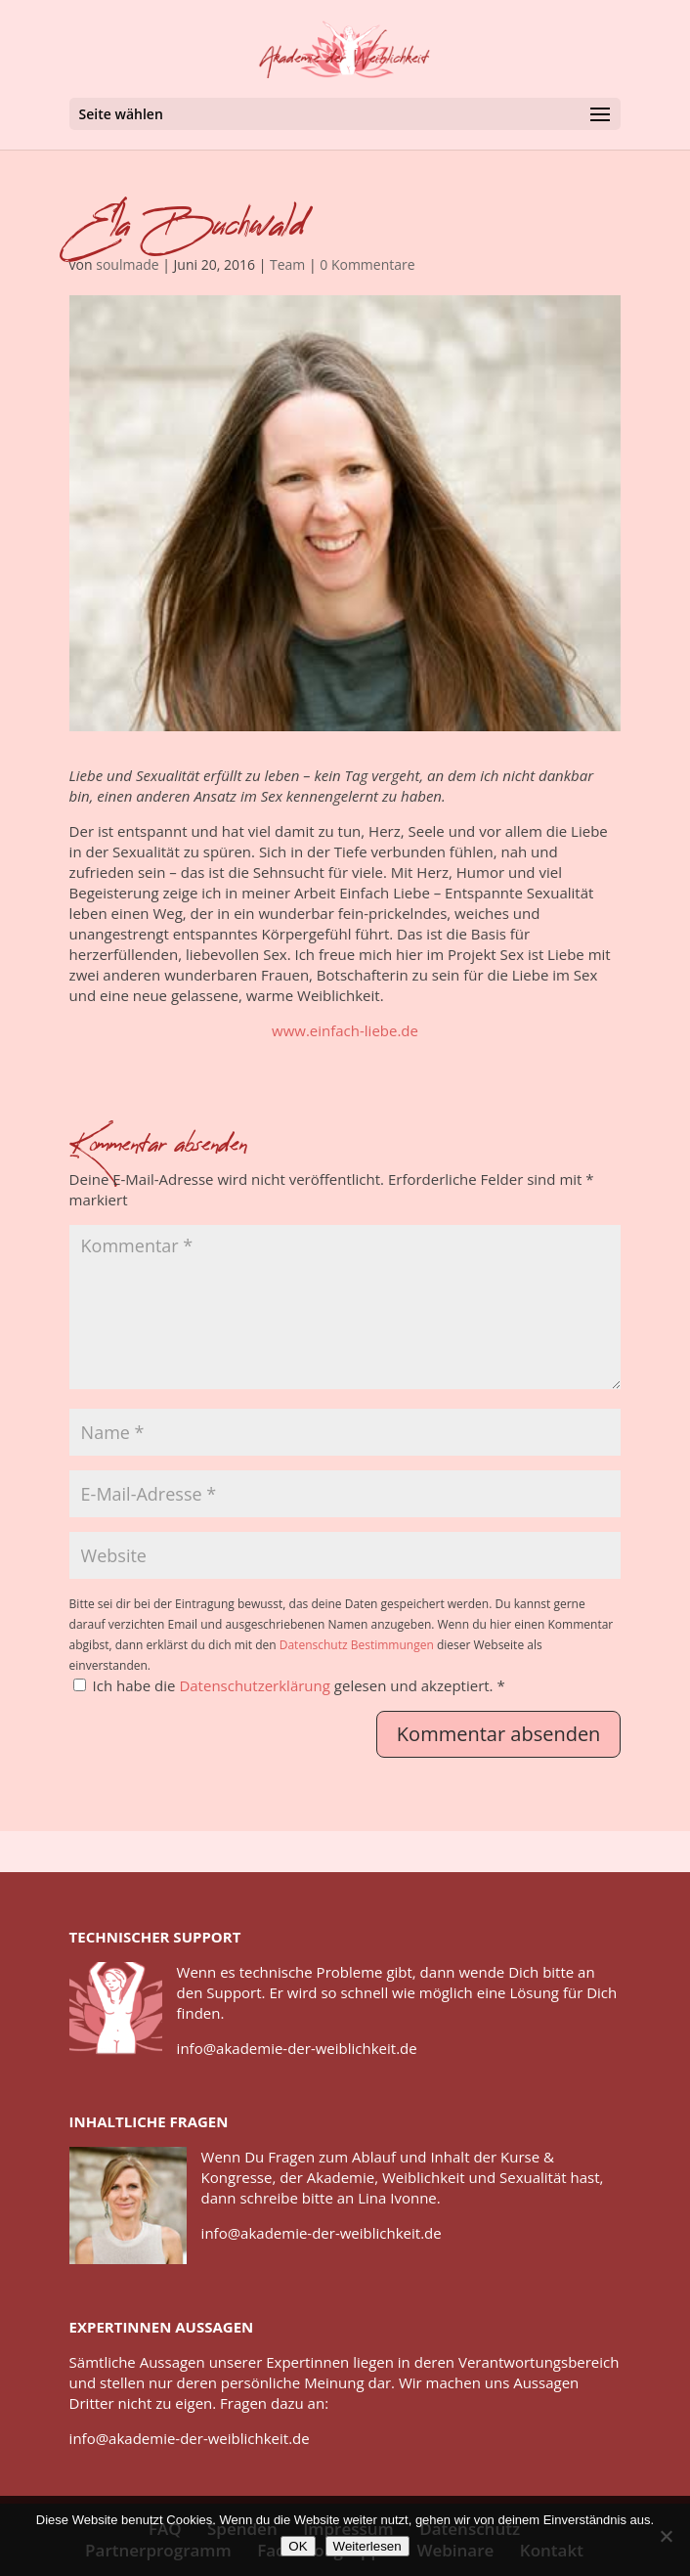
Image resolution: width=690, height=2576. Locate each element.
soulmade (127, 264)
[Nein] (665, 2536)
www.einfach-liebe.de (345, 1030)
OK (297, 2546)
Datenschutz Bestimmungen (357, 1645)
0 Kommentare (367, 264)
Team (287, 264)
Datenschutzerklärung (256, 1685)
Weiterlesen (367, 2546)
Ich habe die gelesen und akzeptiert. (289, 1685)
